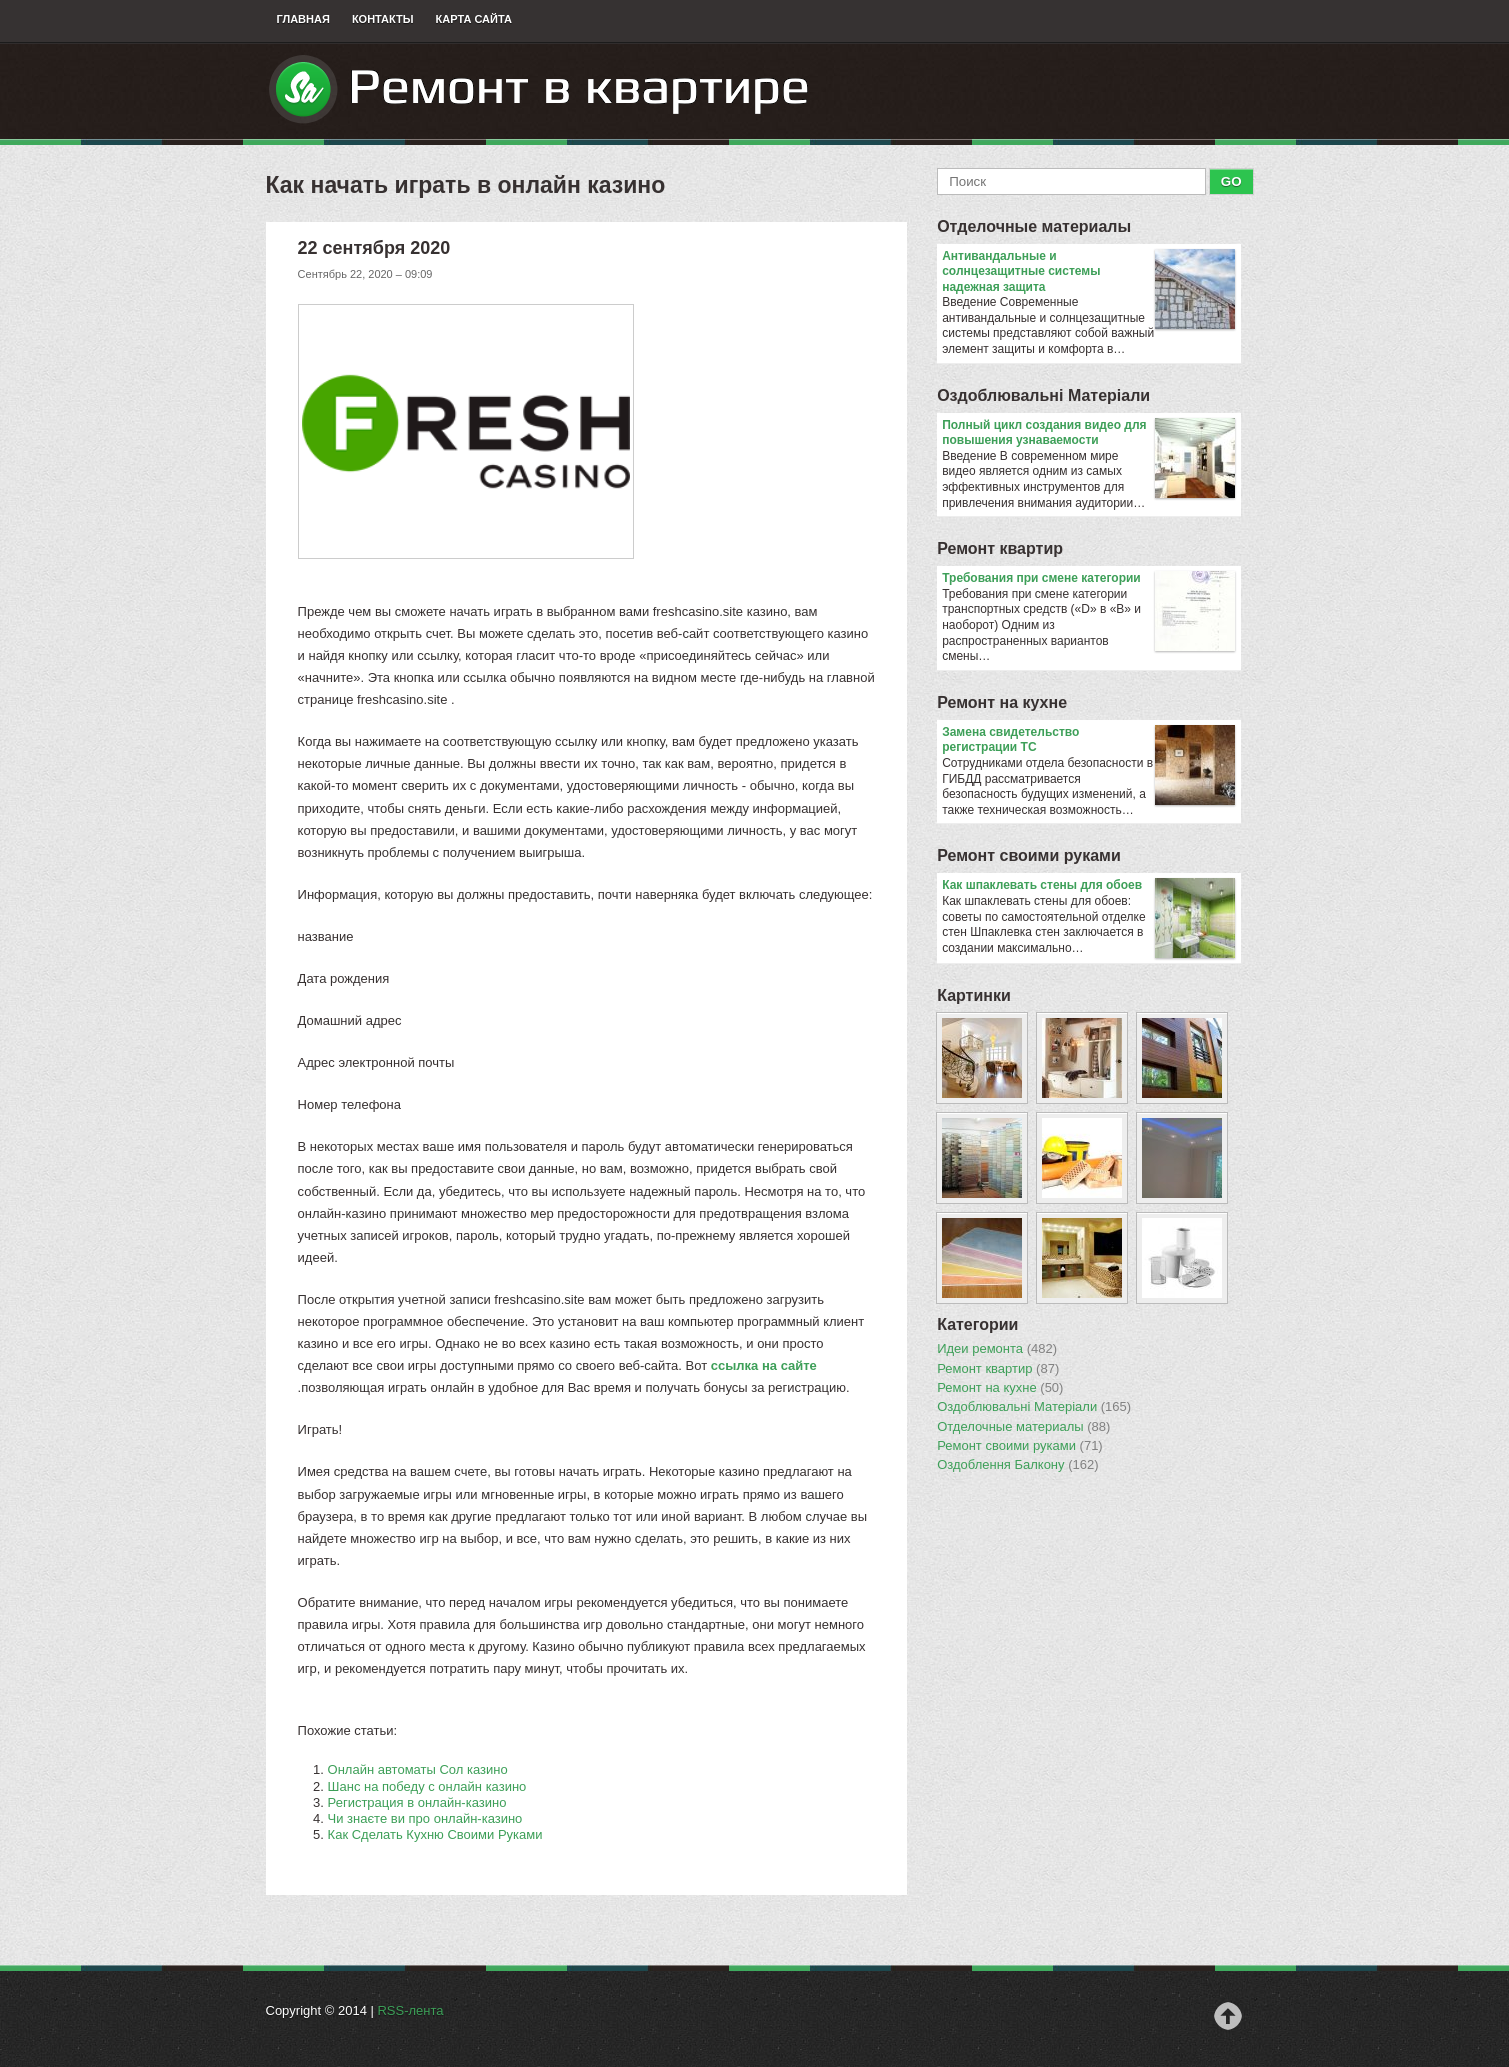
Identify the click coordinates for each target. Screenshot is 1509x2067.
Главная (303, 19)
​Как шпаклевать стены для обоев (1088, 886)
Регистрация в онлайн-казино (417, 1802)
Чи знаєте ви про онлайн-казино (425, 1818)
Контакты (383, 19)
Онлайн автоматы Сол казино (418, 1769)
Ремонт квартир (1000, 548)
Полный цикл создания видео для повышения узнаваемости (1088, 433)
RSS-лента (410, 2010)
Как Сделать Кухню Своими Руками (435, 1834)
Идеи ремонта (997, 1349)
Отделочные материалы (1034, 226)
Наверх (1228, 2016)
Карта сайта (474, 19)
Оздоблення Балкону (1017, 1465)
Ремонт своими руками (1029, 855)
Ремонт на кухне (1002, 702)
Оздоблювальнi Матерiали (1043, 395)
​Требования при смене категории (1088, 579)
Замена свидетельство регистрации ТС (1088, 740)
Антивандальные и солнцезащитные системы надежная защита (1088, 272)
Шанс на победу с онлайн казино (427, 1786)
